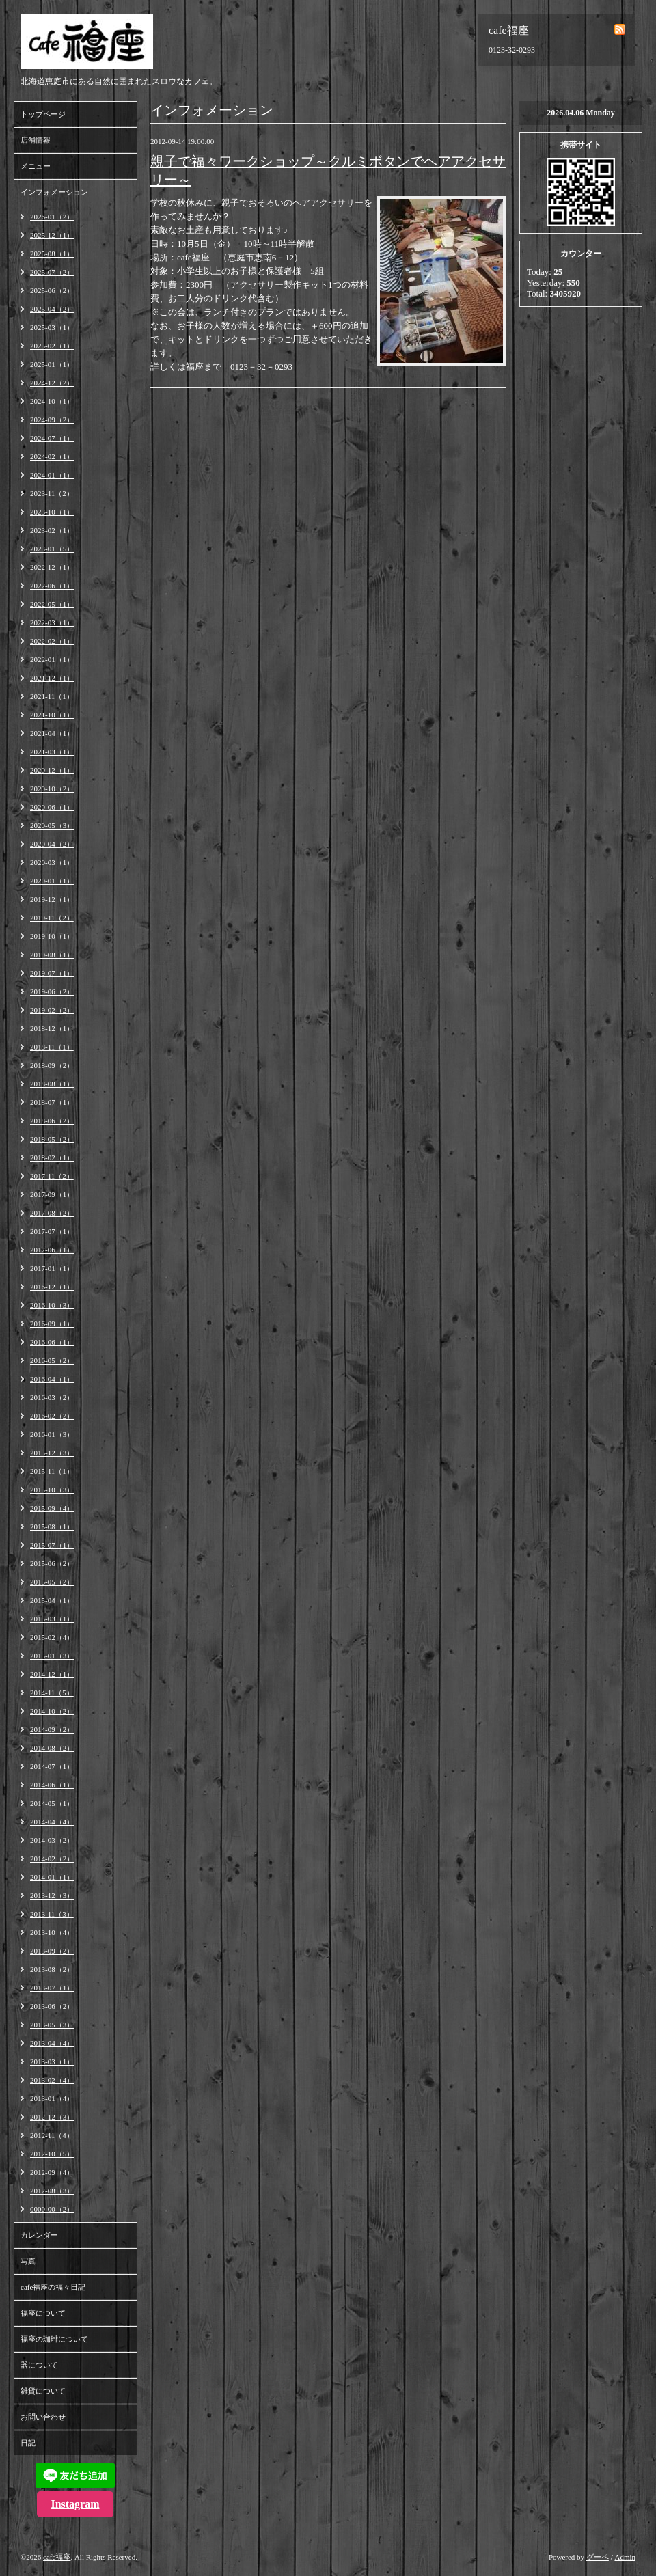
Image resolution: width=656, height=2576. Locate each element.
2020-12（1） (52, 770)
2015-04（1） (52, 1600)
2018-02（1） (52, 1157)
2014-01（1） (52, 1877)
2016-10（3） (52, 1305)
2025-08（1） (52, 253)
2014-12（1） (52, 1674)
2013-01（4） (52, 2098)
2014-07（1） (52, 1766)
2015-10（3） (52, 1489)
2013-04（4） (52, 2043)
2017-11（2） (52, 1176)
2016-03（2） (52, 1397)
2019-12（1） (52, 899)
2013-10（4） (52, 1932)
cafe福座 (56, 2557)
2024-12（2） (52, 383)
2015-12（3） (52, 1453)
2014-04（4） (52, 1822)
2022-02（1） (52, 641)
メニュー (35, 166)
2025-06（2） (52, 290)
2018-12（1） (52, 1028)
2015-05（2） (52, 1582)
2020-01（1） (52, 881)
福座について (43, 2313)
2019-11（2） (52, 918)
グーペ (597, 2557)
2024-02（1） (52, 456)
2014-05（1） (52, 1803)
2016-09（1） (52, 1323)
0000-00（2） (52, 2209)
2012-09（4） (52, 2172)
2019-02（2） (52, 1010)
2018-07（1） (52, 1102)
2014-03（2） (52, 1840)
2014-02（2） (52, 1858)
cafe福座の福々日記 (52, 2287)
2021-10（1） (52, 715)
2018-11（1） (52, 1047)
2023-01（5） (52, 549)
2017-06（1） (52, 1250)
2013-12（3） (52, 1895)
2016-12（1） (52, 1287)
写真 (28, 2261)
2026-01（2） (52, 217)
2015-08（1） (52, 1526)
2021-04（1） (52, 733)
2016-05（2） (52, 1360)
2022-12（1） (52, 567)
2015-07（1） (52, 1545)
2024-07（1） (52, 438)
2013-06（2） (52, 2006)
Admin (625, 2557)
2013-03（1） (52, 2061)
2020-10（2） (52, 788)
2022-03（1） (52, 622)
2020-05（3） (52, 825)
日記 (28, 2443)
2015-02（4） (52, 1637)
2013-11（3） (52, 1914)
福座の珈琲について (54, 2339)
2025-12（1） (52, 235)
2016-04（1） (52, 1379)
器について (39, 2365)
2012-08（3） (52, 2191)
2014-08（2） (52, 1748)
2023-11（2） (52, 493)
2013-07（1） (52, 1988)
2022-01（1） (52, 659)
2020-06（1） (52, 807)
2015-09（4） (52, 1508)
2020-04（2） (52, 844)
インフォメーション (54, 192)
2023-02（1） (52, 530)
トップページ (43, 114)
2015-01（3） (52, 1656)
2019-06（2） (52, 991)
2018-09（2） (52, 1065)
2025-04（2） (52, 309)
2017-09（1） (52, 1194)
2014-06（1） (52, 1785)
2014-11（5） (52, 1692)
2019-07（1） (52, 973)
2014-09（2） (52, 1729)
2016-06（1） (52, 1342)
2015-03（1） (52, 1619)
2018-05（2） (52, 1139)
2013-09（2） (52, 1951)
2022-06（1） (52, 585)
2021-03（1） (52, 752)
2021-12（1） (52, 678)
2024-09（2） (52, 419)
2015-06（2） (52, 1563)
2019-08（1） (52, 954)
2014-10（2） (52, 1711)
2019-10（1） (52, 936)
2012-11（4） (52, 2135)
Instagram (75, 2504)
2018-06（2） (52, 1120)
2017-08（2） (52, 1213)
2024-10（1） (52, 401)
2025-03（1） (52, 327)
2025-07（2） (52, 272)
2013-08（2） (52, 1969)
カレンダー (39, 2235)
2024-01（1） (52, 475)
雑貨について (43, 2391)
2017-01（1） (52, 1268)
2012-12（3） (52, 2117)
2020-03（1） (52, 862)
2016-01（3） (52, 1434)
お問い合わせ (43, 2417)
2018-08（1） (52, 1084)
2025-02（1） (52, 346)
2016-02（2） (52, 1416)
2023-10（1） (52, 512)
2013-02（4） (52, 2080)
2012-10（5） (52, 2154)
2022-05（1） (52, 604)
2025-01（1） (52, 364)
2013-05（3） (52, 2024)
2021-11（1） (52, 696)
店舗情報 (35, 140)
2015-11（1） (52, 1471)
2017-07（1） (52, 1231)
